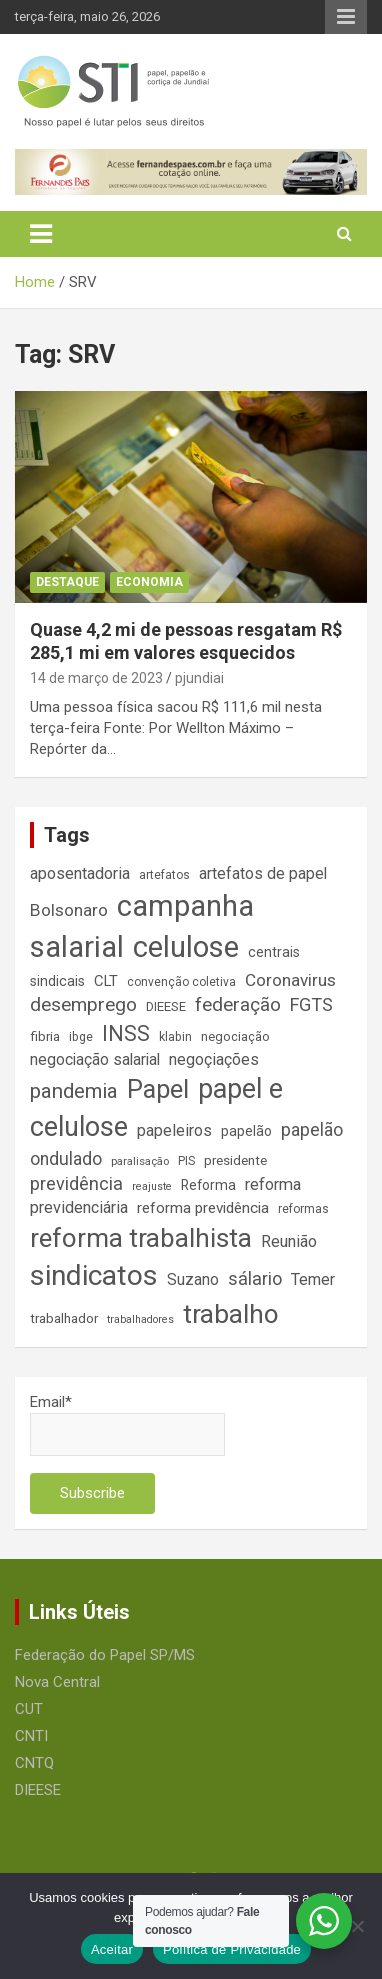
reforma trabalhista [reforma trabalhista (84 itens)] (141, 1238)
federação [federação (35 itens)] (238, 1004)
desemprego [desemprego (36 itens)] (83, 1004)
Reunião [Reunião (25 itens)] (289, 1241)
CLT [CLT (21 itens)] (106, 981)
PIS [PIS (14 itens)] (186, 1161)
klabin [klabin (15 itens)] (175, 1037)
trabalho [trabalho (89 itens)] (231, 1314)
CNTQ (34, 1763)
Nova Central (57, 1682)
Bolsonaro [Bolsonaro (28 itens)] (69, 910)
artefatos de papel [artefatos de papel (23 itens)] (263, 873)
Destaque (67, 582)
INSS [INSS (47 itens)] (126, 1033)
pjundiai (199, 678)
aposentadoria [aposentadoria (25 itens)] (80, 873)
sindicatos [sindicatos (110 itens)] (94, 1275)
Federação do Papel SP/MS (105, 1655)
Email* (127, 1424)
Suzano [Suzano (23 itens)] (193, 1279)
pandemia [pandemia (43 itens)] (74, 1091)
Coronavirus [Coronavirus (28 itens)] (290, 980)
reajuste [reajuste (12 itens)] (152, 1186)
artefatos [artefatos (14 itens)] (164, 875)
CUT (29, 1709)
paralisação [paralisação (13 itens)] (140, 1161)
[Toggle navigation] (41, 234)
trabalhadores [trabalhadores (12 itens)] (140, 1319)
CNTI (31, 1736)
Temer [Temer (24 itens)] (313, 1279)
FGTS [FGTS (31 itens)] (311, 1004)
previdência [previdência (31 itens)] (76, 1183)
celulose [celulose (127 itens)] (186, 947)
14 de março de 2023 (96, 678)
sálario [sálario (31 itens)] (255, 1278)
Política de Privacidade (232, 1949)
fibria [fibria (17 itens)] (45, 1036)
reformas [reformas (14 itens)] (303, 1209)
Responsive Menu (346, 17)
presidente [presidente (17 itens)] (235, 1160)
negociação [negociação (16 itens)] (235, 1036)
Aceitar (112, 1949)
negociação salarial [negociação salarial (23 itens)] (95, 1059)
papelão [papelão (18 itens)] (246, 1131)
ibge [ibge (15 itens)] (81, 1037)
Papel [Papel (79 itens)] (158, 1089)
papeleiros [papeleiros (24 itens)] (174, 1130)
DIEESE (38, 1790)
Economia (149, 582)
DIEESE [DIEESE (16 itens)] (166, 1006)
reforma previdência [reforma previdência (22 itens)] (203, 1208)
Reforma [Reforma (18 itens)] (208, 1185)
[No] (357, 1926)
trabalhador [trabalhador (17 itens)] (64, 1318)
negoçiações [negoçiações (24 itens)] (214, 1059)
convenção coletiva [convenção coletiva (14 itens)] (181, 982)
